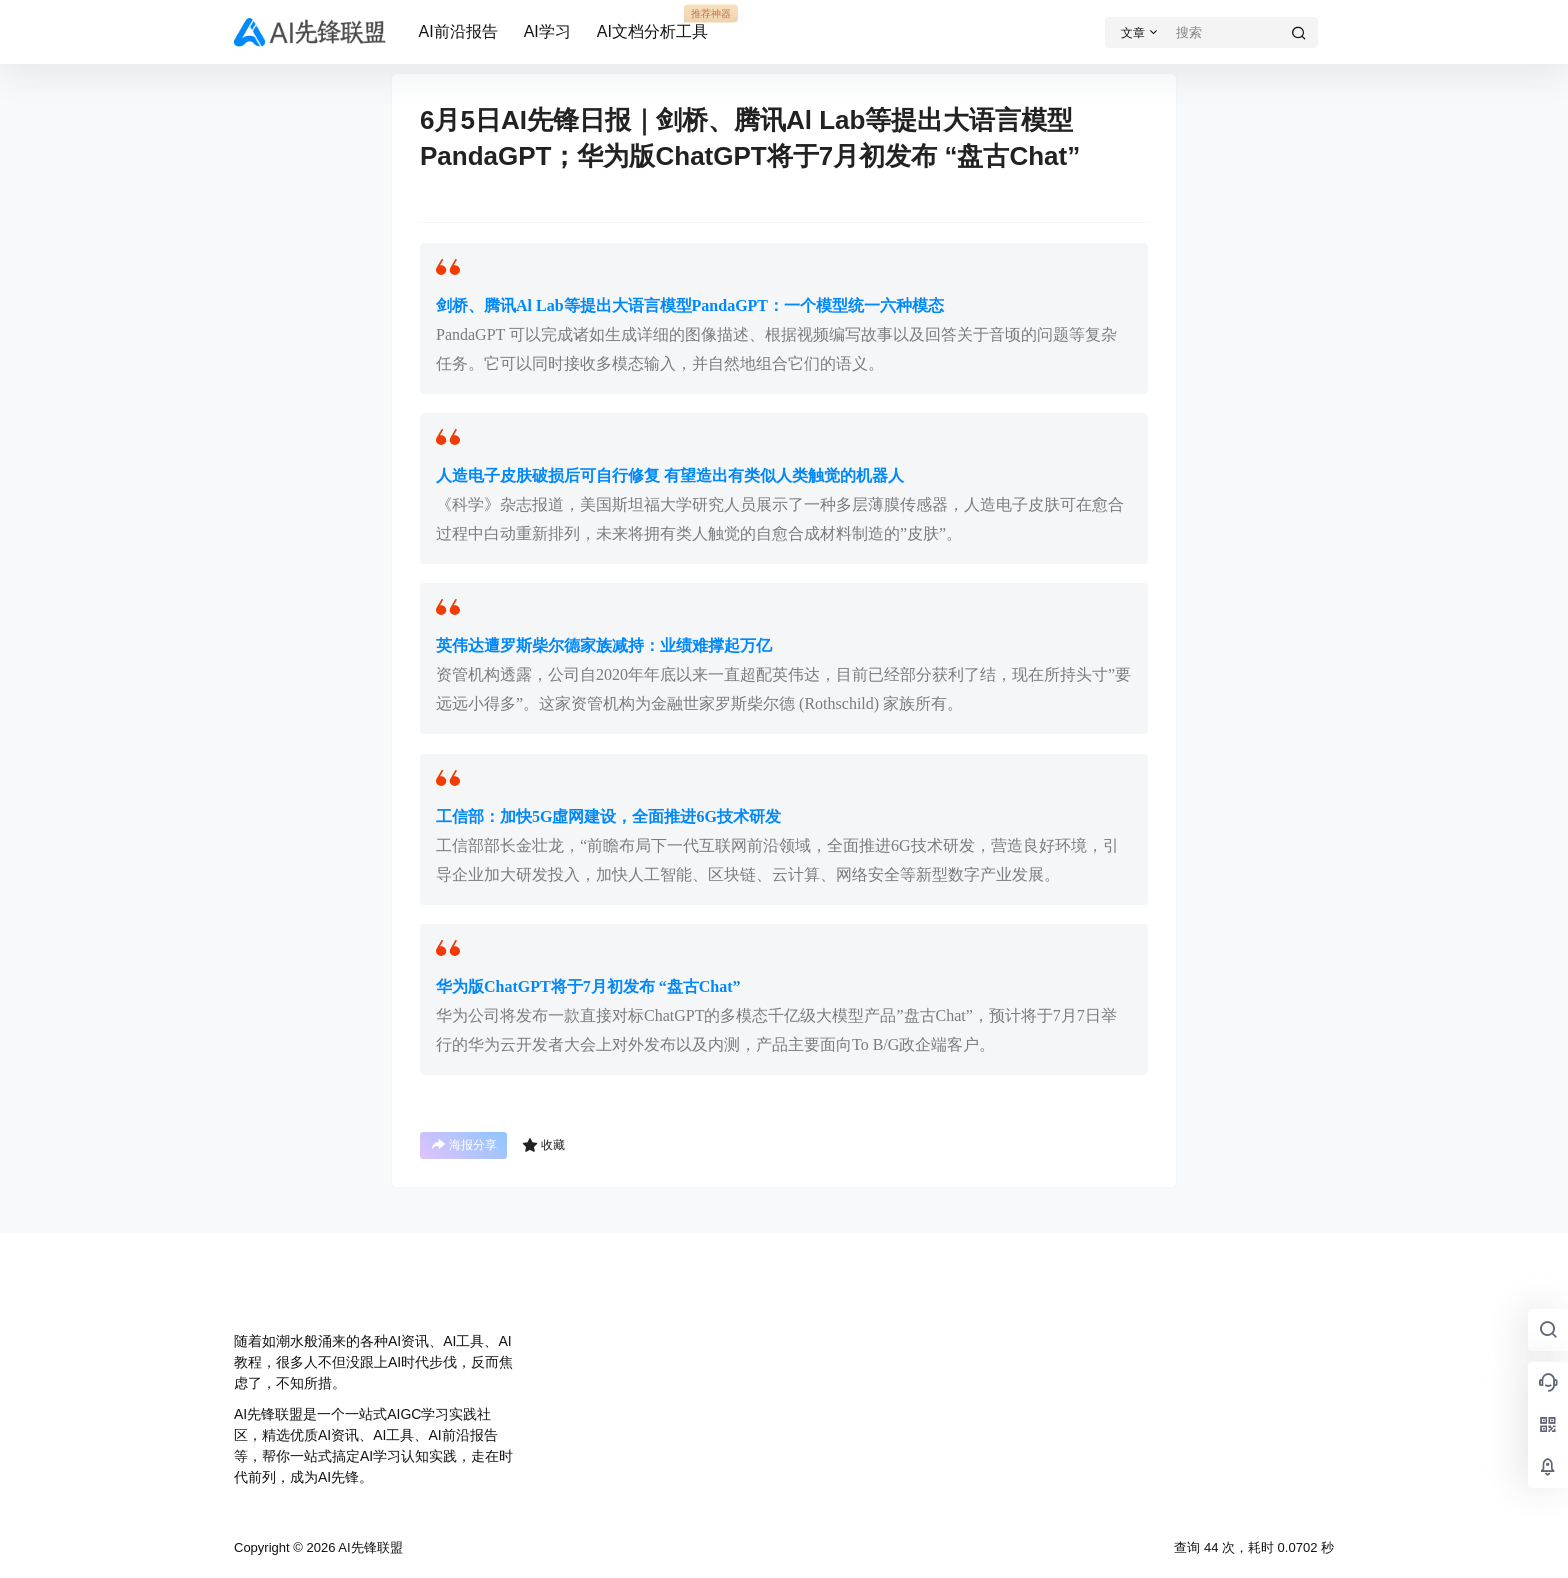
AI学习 (547, 31)
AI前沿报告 (458, 31)
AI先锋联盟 (368, 1547)
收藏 (543, 1145)
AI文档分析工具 (652, 23)
